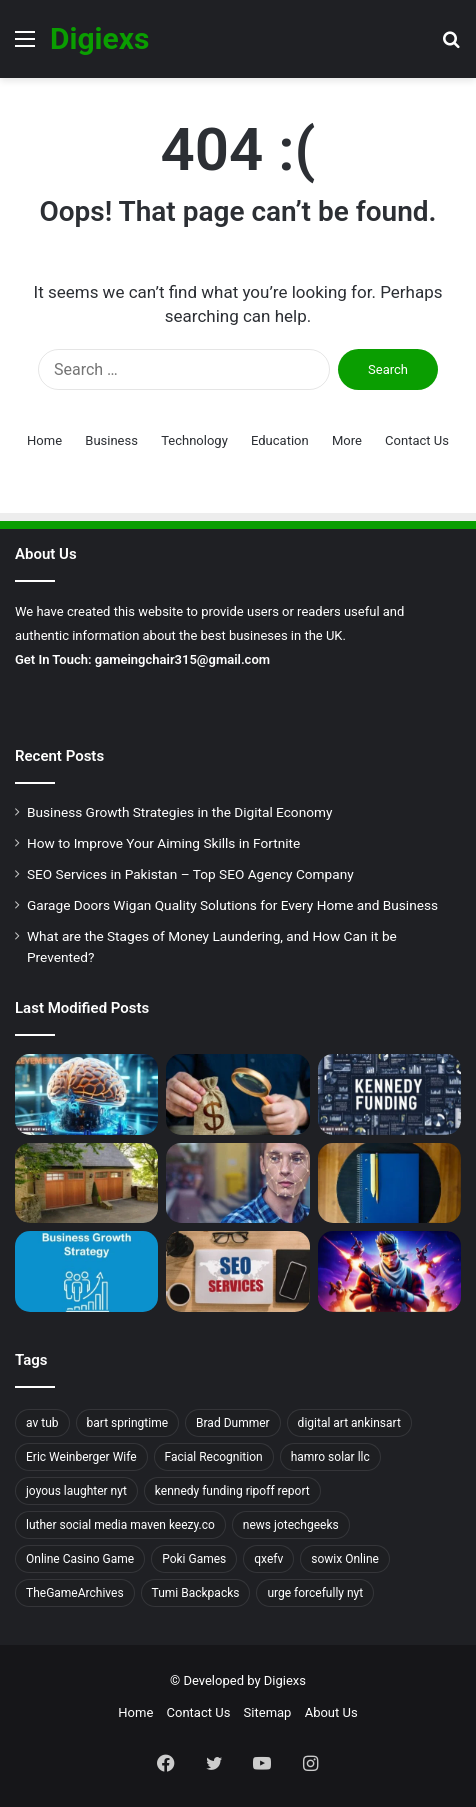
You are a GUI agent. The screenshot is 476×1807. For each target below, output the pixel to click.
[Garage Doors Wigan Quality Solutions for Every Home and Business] (86, 1183)
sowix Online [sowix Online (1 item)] (345, 1559)
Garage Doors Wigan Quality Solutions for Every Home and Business (232, 905)
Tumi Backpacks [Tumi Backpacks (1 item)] (196, 1593)
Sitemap (268, 1712)
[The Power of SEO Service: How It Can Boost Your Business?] (237, 1271)
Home (44, 440)
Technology (194, 440)
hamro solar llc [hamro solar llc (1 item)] (330, 1457)
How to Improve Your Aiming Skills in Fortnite (163, 843)
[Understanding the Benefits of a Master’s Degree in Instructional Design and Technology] (389, 1183)
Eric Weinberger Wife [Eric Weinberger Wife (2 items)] (81, 1457)
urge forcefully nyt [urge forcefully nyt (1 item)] (315, 1593)
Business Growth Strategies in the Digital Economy (179, 812)
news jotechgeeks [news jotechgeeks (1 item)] (291, 1525)
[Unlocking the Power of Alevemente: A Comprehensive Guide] (86, 1094)
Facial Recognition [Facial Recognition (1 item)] (214, 1457)
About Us (331, 1712)
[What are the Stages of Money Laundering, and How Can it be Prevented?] (237, 1094)
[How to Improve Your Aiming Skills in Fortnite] (389, 1271)
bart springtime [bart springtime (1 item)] (128, 1423)
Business (111, 440)
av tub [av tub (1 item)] (42, 1423)
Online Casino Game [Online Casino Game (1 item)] (80, 1559)
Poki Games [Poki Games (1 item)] (194, 1559)
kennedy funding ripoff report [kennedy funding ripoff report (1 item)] (232, 1491)
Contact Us (417, 440)
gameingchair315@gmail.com (182, 659)
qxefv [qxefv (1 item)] (268, 1559)
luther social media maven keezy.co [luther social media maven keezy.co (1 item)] (120, 1525)
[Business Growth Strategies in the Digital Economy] (86, 1271)
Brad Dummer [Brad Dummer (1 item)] (233, 1423)
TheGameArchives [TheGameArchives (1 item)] (75, 1593)
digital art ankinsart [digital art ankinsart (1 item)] (349, 1423)
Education (280, 440)
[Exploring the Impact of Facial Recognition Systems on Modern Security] (237, 1183)
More (347, 440)
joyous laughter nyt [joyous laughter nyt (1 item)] (76, 1491)
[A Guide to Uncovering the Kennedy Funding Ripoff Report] (389, 1094)
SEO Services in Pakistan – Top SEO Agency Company (190, 874)
